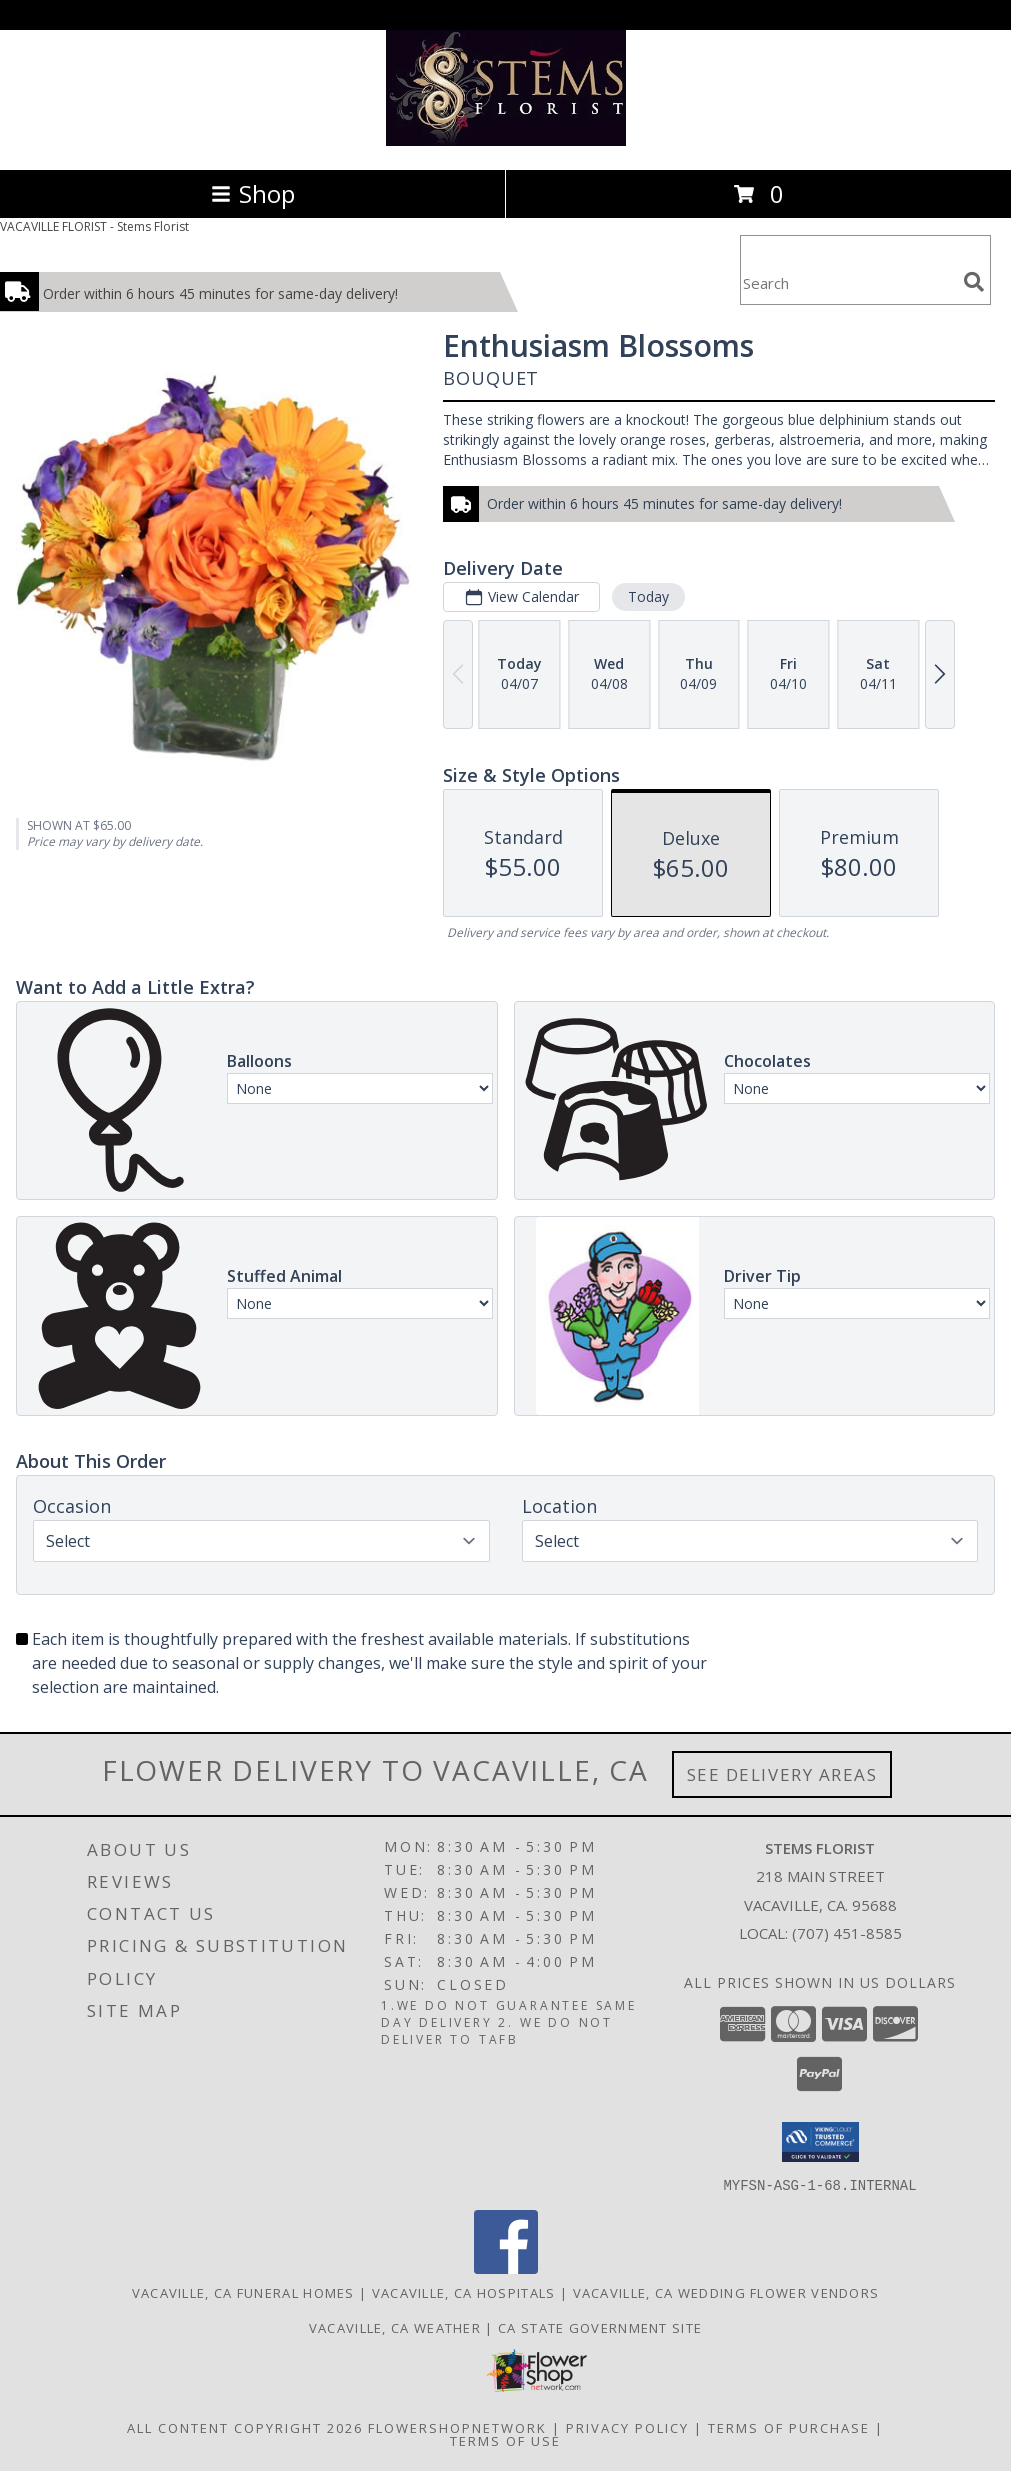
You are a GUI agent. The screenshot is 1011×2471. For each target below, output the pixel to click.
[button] (820, 2142)
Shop (253, 193)
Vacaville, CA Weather (395, 2327)
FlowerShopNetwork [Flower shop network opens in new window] (457, 2427)
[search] (974, 282)
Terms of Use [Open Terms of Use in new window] (505, 2440)
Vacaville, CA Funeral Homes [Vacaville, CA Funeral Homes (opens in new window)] (243, 2292)
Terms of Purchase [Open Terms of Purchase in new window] (789, 2427)
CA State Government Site (600, 2327)
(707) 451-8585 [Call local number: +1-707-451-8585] (847, 1933)
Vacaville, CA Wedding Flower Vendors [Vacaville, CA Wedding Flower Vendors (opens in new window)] (726, 2292)
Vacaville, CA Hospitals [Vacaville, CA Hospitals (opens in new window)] (464, 2292)
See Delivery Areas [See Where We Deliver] (782, 1774)
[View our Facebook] (506, 2267)
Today (648, 596)
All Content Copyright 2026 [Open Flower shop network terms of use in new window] (245, 2427)
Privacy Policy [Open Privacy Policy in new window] (627, 2427)
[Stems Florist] (506, 140)
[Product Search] (848, 282)
